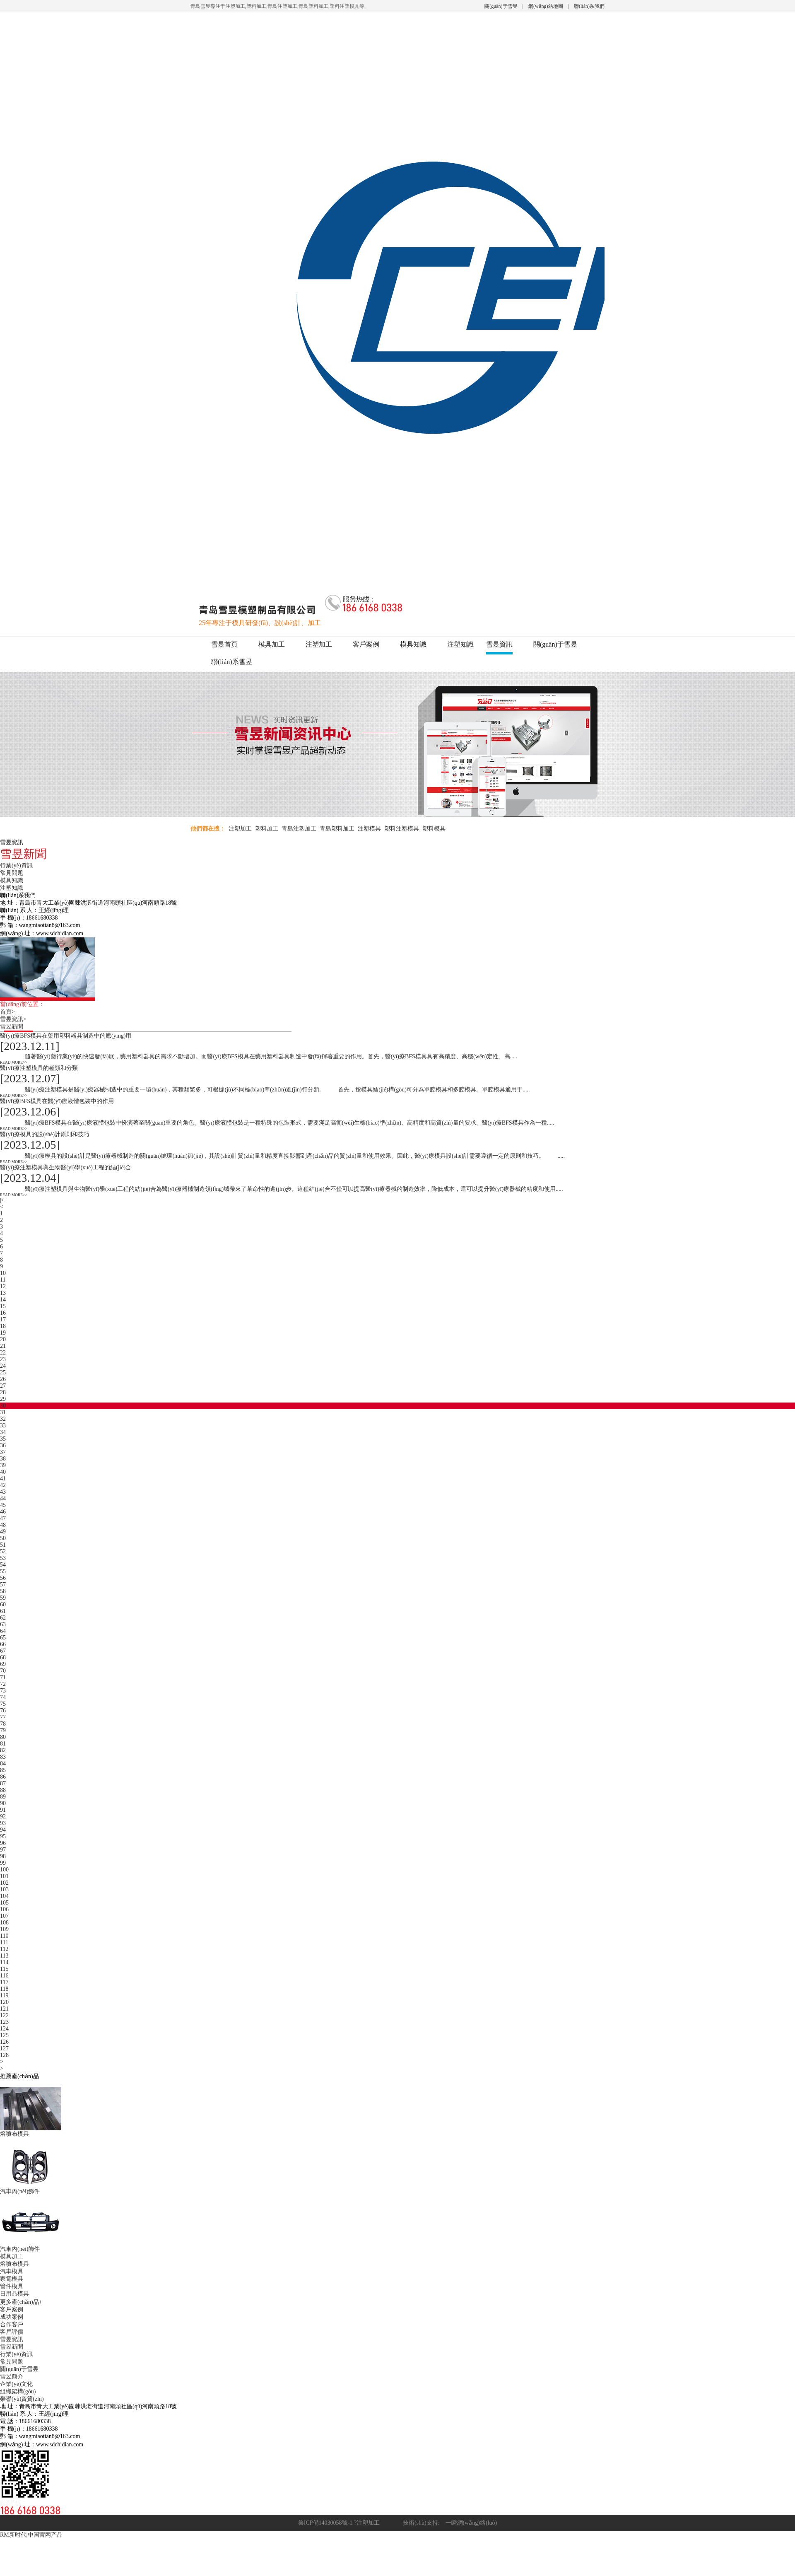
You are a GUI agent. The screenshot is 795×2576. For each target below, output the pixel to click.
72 (3, 1684)
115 (4, 1969)
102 (4, 1883)
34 (3, 1432)
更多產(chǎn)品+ (21, 2302)
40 (3, 1472)
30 (3, 1406)
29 (3, 1399)
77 (3, 1717)
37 (3, 1452)
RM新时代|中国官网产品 (31, 2535)
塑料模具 (434, 829)
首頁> (10, 1012)
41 (3, 1478)
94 (3, 1830)
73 (3, 1691)
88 (3, 1790)
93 (3, 1823)
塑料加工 (266, 829)
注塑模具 (369, 829)
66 (3, 1644)
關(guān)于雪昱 (500, 6)
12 (3, 1286)
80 (3, 1737)
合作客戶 (11, 2324)
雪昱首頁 (224, 644)
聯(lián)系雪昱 (231, 661)
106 (4, 1909)
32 (3, 1419)
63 (3, 1624)
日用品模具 (14, 2294)
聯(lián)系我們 (589, 6)
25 (3, 1372)
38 (3, 1459)
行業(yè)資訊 (16, 865)
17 (3, 1319)
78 (3, 1724)
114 (4, 1962)
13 (3, 1293)
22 (3, 1353)
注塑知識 (460, 644)
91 (3, 1810)
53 (3, 1558)
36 (3, 1445)
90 (3, 1803)
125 (4, 2035)
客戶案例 (366, 644)
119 (4, 1995)
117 (4, 1982)
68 (3, 1657)
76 (3, 1710)
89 (3, 1797)
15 (3, 1306)
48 (3, 1525)
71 (3, 1677)
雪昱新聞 (14, 1027)
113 (4, 1956)
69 (3, 1664)
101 (4, 1876)
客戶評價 (11, 2332)
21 (3, 1346)
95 (3, 1836)
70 (3, 1671)
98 (3, 1856)
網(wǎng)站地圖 (545, 6)
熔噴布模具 (14, 2264)
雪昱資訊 (499, 644)
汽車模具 (11, 2271)
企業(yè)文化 (16, 2384)
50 (3, 1538)
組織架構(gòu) (18, 2391)
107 (4, 1916)
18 (3, 1326)
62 (3, 1618)
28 (3, 1392)
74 (3, 1697)
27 (3, 1386)
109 (4, 1929)
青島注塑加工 (299, 829)
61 (3, 1611)
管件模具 (11, 2286)
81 (3, 1744)
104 (4, 1896)
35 (3, 1439)
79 (3, 1730)
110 (4, 1936)
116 (4, 1975)
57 (3, 1584)
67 (3, 1651)
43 (3, 1492)
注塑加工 (319, 644)
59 (3, 1598)
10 (3, 1273)
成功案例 (11, 2317)
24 (3, 1366)
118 (4, 1989)
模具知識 (413, 644)
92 (3, 1816)
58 (3, 1591)
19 (3, 1333)
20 (3, 1339)
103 (4, 1889)
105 (4, 1903)
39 (3, 1465)
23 (3, 1359)
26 (3, 1379)
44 (3, 1498)
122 (4, 2015)
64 (3, 1631)
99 (3, 1863)
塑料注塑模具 (401, 829)
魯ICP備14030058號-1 (325, 2523)
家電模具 (11, 2279)
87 (3, 1783)
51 (3, 1545)
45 (3, 1505)
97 (3, 1850)
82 (3, 1750)
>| (2, 2068)
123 (4, 2022)
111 (4, 1942)
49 (3, 1531)
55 (3, 1571)
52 (3, 1551)
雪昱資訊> (16, 1019)
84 (3, 1763)
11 (2, 1280)
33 (3, 1425)
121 (4, 2009)
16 (3, 1313)
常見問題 (11, 873)
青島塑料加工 (337, 829)
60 (3, 1604)
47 (3, 1518)
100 (4, 1869)
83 (3, 1757)
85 (3, 1770)
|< (2, 1200)
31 (3, 1412)
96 (3, 1843)
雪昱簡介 (11, 2376)
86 (3, 1777)
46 (3, 1512)
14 (3, 1299)
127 (4, 2048)
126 (4, 2042)
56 (3, 1578)
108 (4, 1922)
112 (4, 1949)
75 (3, 1704)
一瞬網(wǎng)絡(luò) (468, 2523)
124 (4, 2029)
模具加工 (271, 644)
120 (4, 2002)
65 (3, 1637)
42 (3, 1485)
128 (4, 2055)
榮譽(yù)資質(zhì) (22, 2399)
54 (3, 1565)
